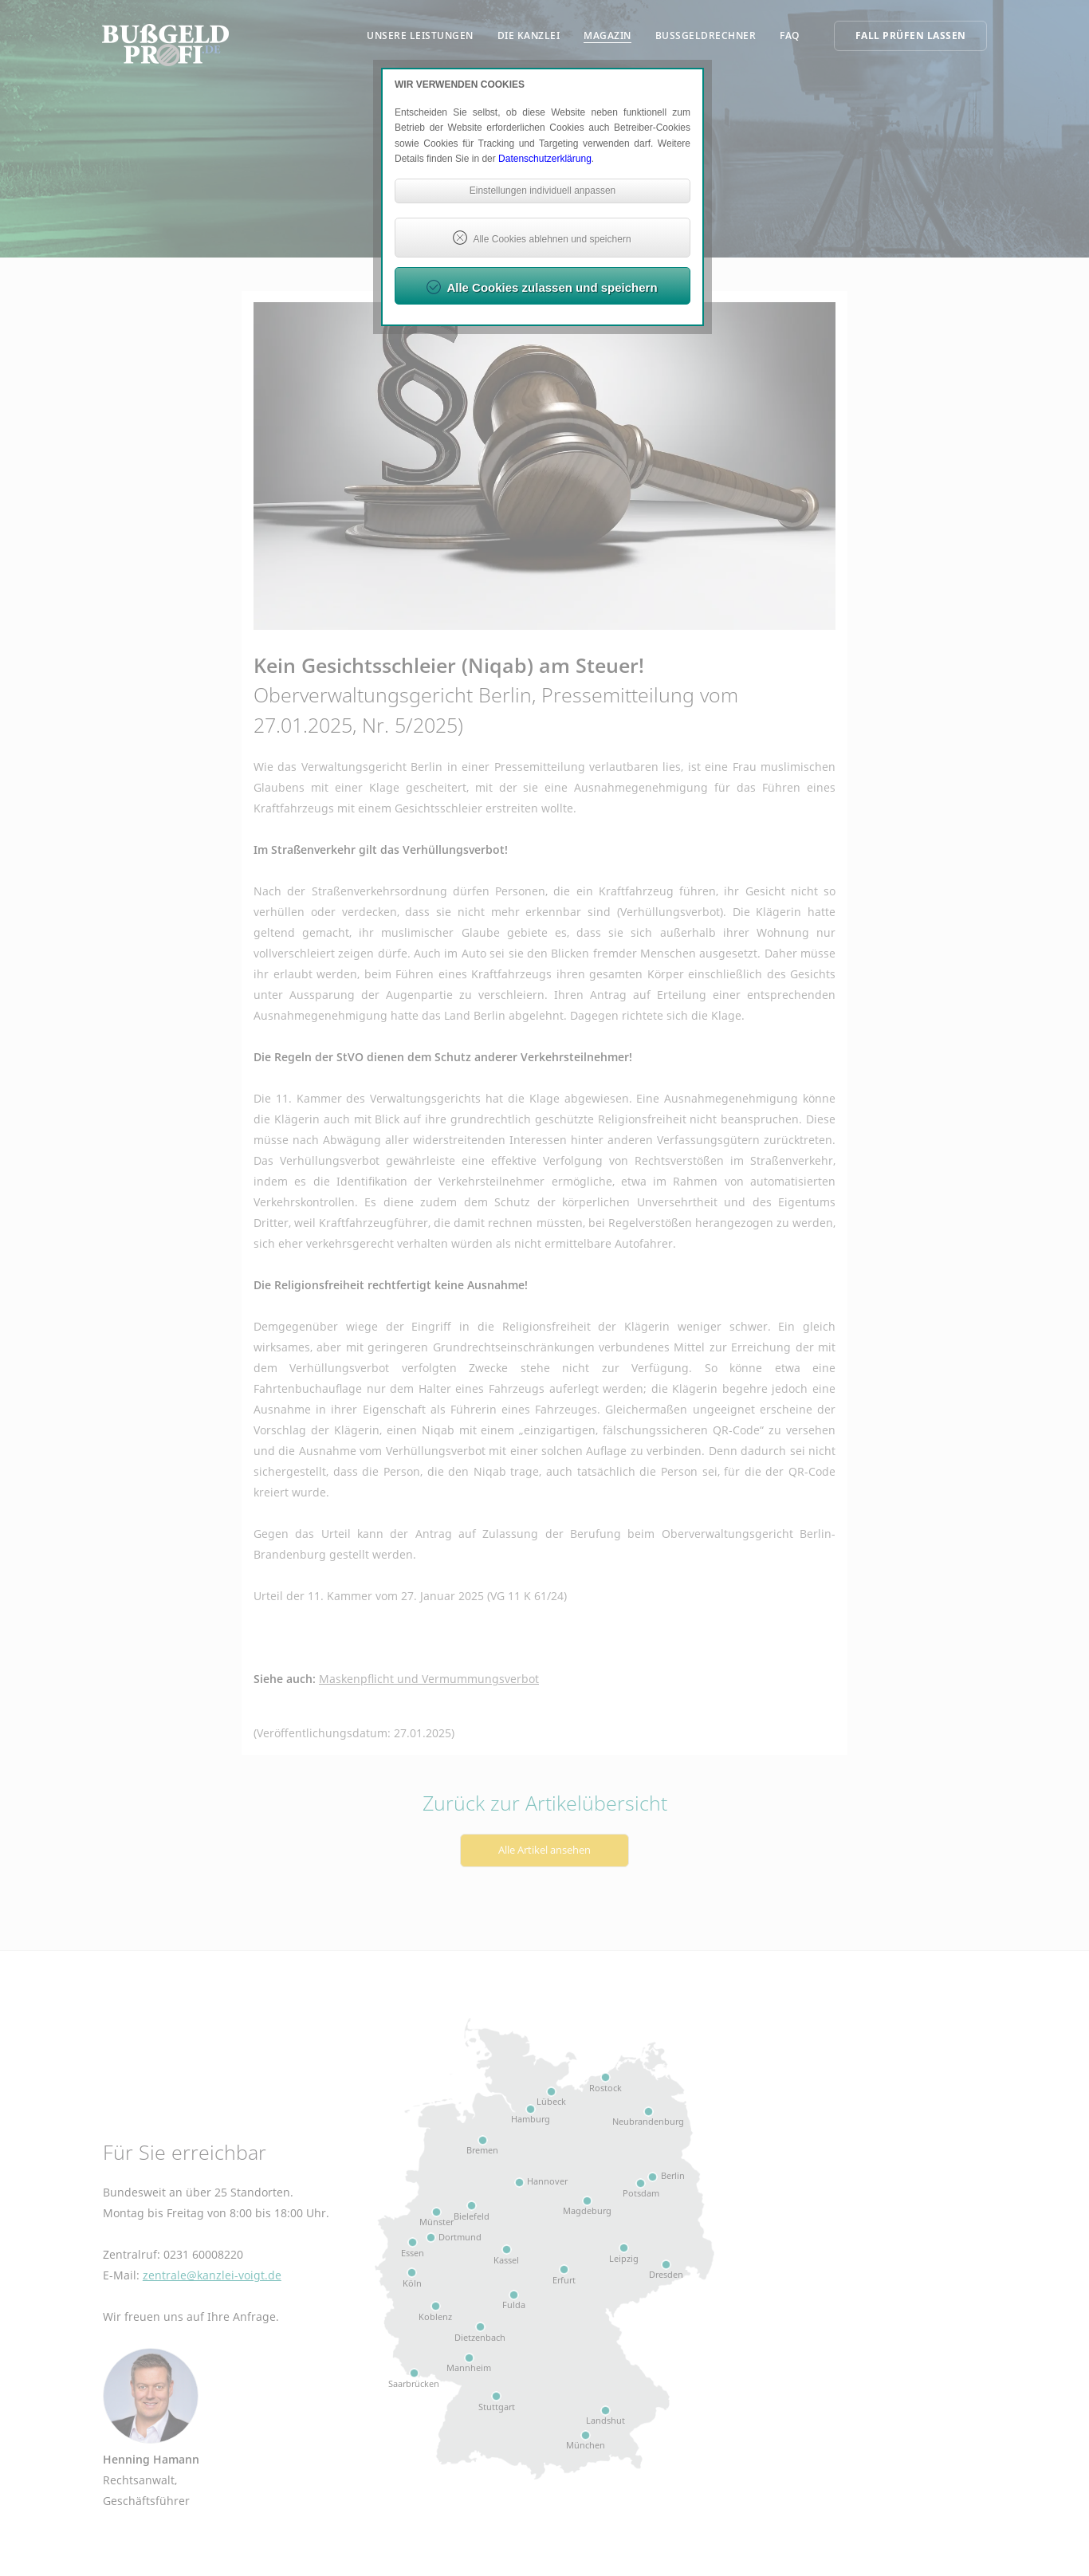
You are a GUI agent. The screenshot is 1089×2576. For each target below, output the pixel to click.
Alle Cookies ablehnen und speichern (552, 239)
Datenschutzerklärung (545, 158)
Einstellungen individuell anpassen (542, 190)
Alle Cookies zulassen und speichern (551, 287)
